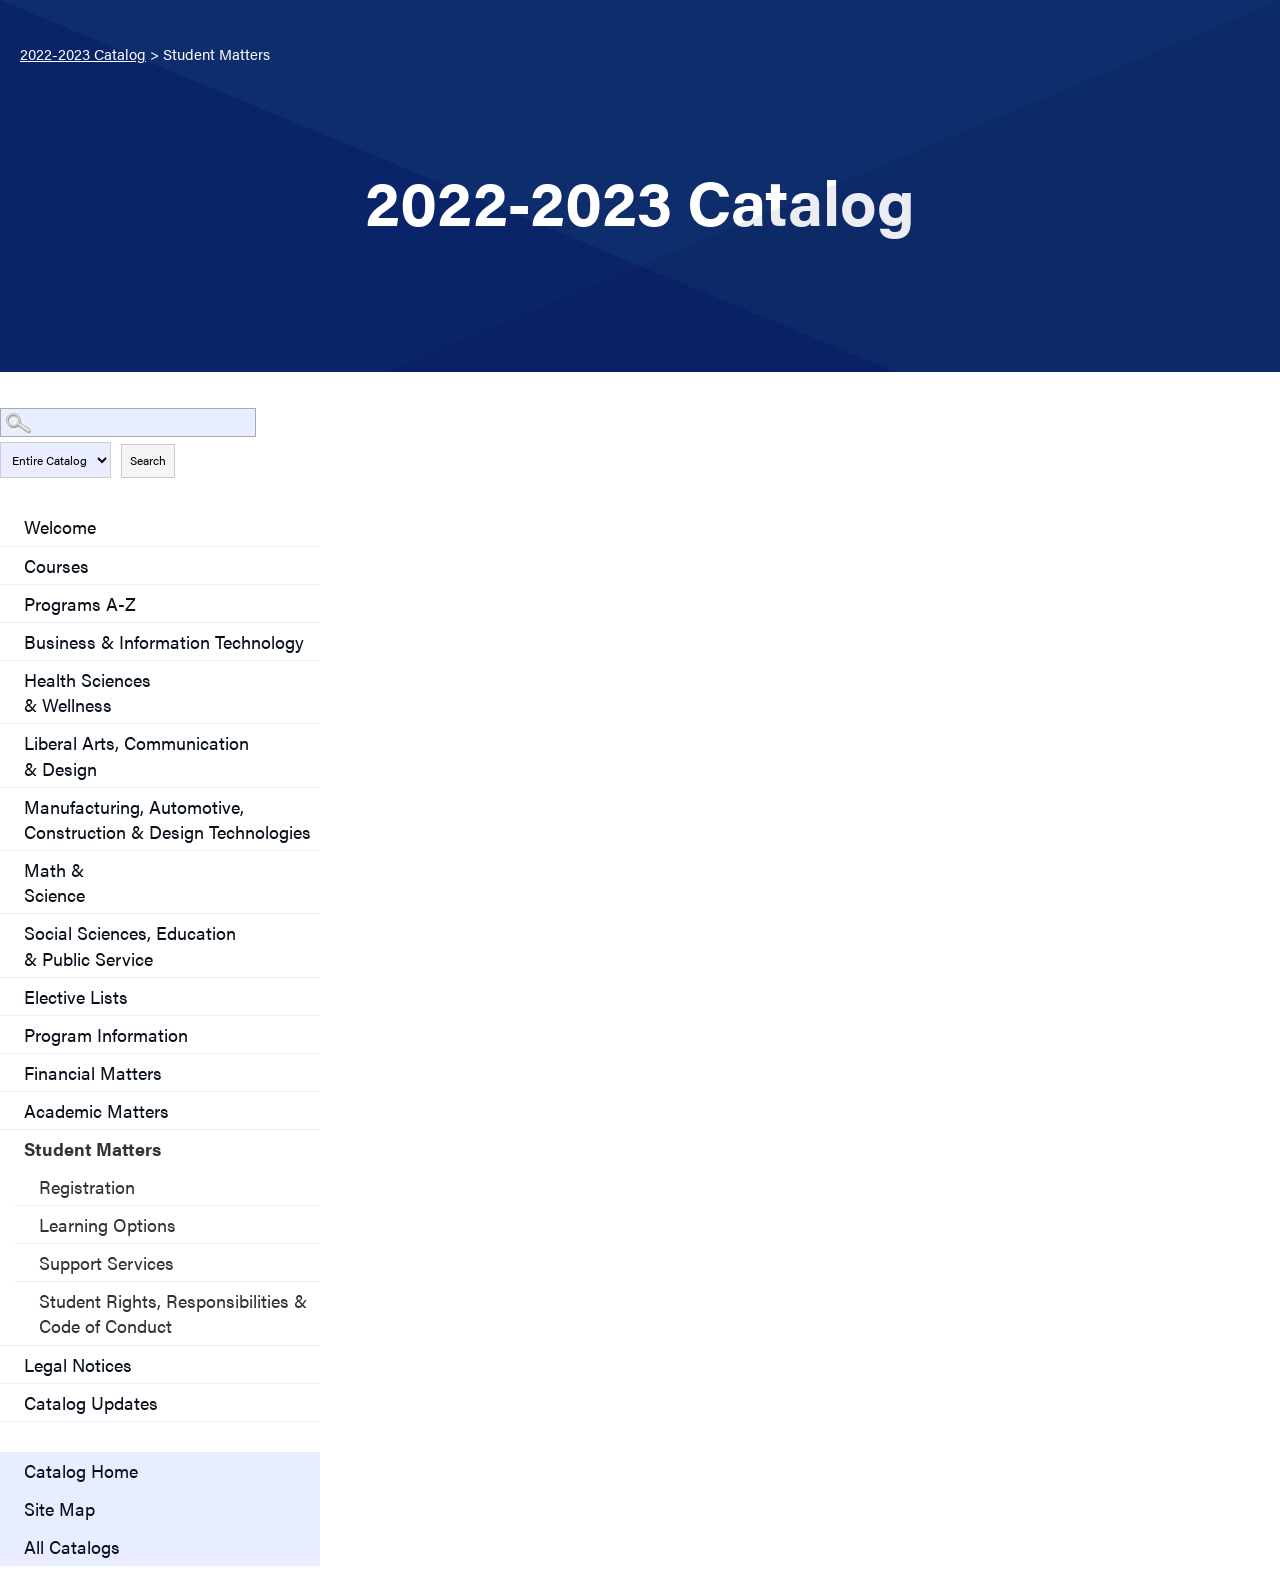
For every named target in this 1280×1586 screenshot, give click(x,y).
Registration (87, 1186)
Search (148, 460)
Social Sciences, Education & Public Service (130, 945)
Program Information (106, 1034)
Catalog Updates (91, 1402)
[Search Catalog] (128, 422)
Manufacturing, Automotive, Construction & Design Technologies (167, 819)
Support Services (106, 1262)
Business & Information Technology (164, 641)
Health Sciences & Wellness (87, 692)
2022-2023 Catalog (83, 53)
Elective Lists (76, 996)
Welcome (60, 526)
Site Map (59, 1508)
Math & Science (54, 882)
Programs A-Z (80, 603)
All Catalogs (72, 1546)
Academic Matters (96, 1110)
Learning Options (107, 1224)
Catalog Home (81, 1470)
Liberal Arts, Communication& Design (136, 755)
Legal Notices (78, 1364)
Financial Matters (93, 1072)
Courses (56, 565)
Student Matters (92, 1148)
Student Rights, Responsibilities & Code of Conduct (173, 1313)
